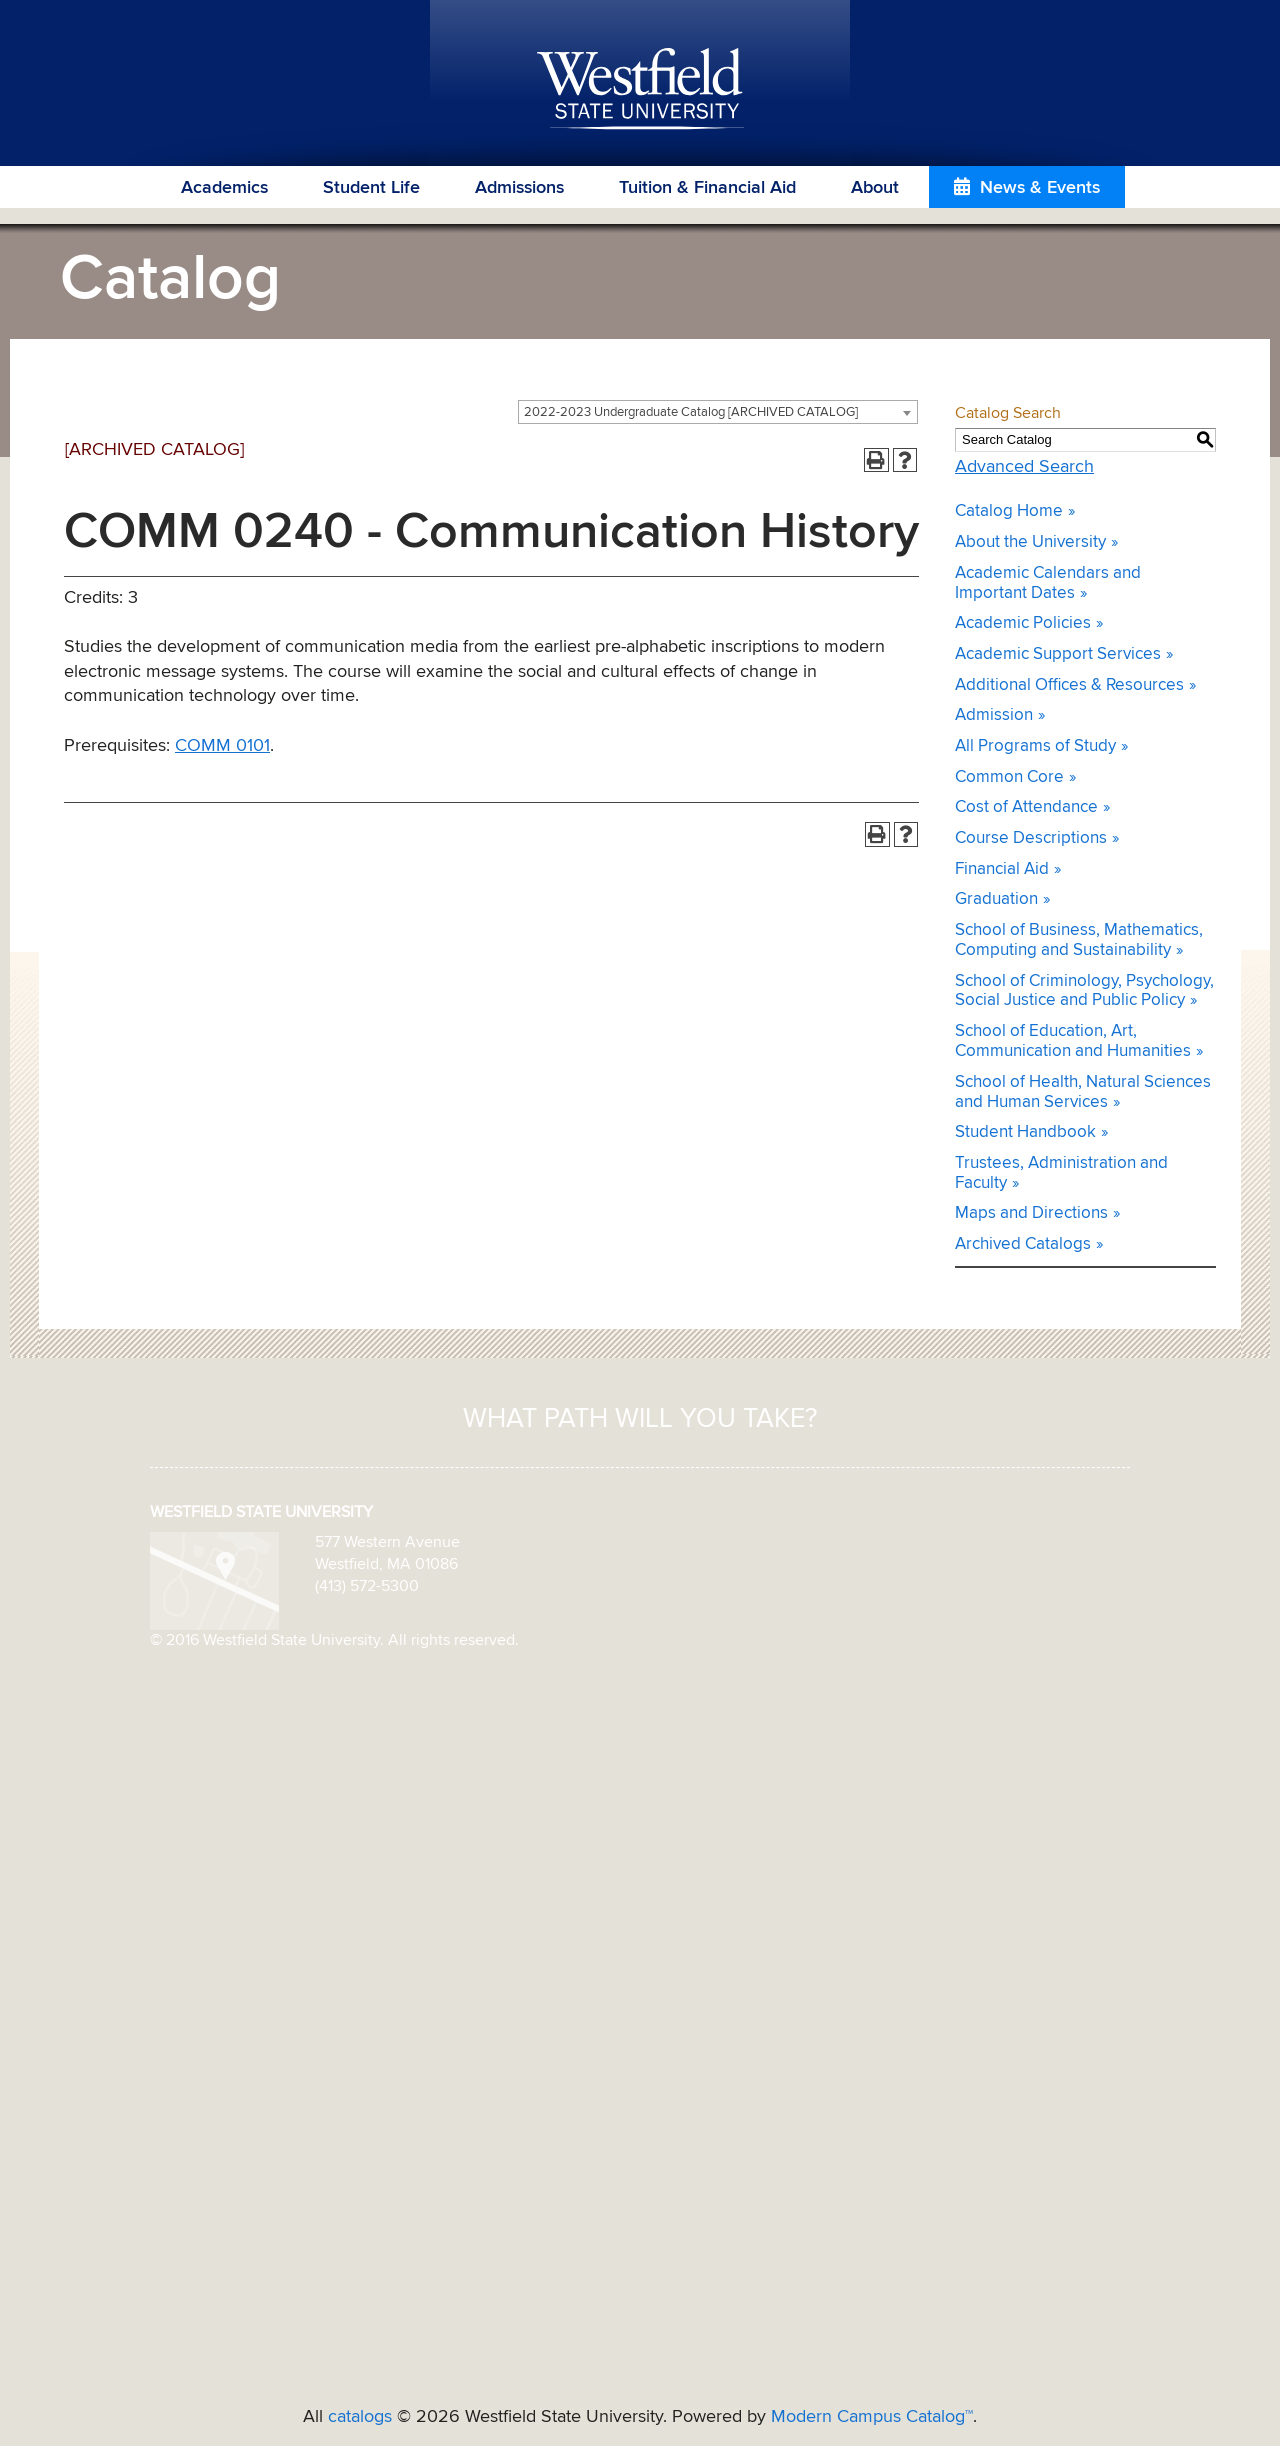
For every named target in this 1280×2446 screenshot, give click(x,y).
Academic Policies (1023, 623)
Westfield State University (640, 90)
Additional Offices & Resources (1069, 685)
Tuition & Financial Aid (707, 188)
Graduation (996, 899)
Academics (224, 188)
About (875, 188)
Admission (994, 715)
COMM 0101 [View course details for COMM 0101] (222, 746)
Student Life (371, 188)
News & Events (1040, 188)
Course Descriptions (1031, 838)
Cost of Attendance (1026, 807)
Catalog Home (1009, 511)
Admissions (519, 188)
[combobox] (718, 412)
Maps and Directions (1031, 1213)
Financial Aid (1002, 869)
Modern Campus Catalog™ (872, 2417)
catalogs (360, 2417)
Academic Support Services (1058, 654)
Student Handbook (1025, 1132)
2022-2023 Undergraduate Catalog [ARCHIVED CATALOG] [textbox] (691, 412)
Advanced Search (1024, 467)
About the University (1030, 542)
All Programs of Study (1035, 746)
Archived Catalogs (1023, 1244)
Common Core (1009, 777)
